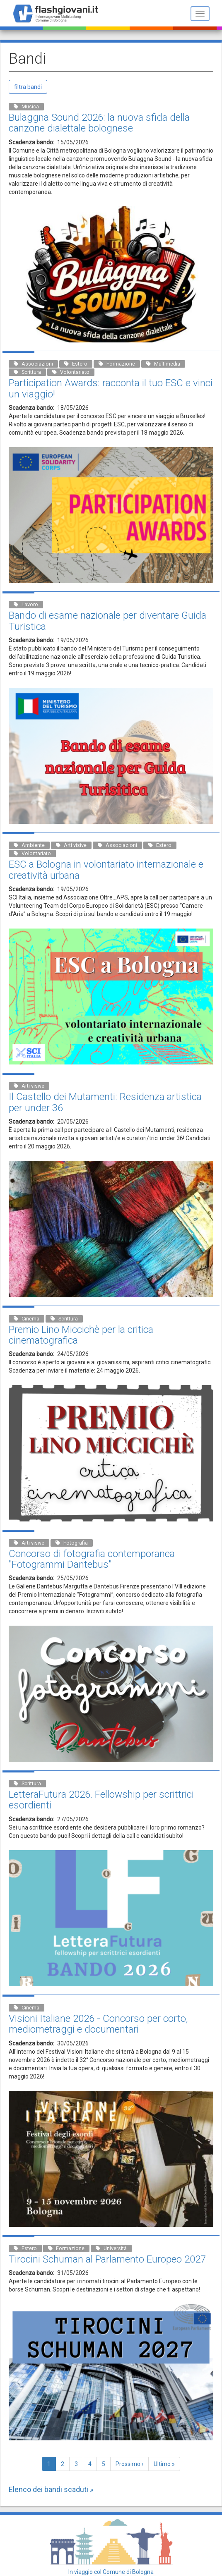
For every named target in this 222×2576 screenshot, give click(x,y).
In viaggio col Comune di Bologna (111, 2572)
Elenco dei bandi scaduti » (51, 2489)
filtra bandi (28, 87)
